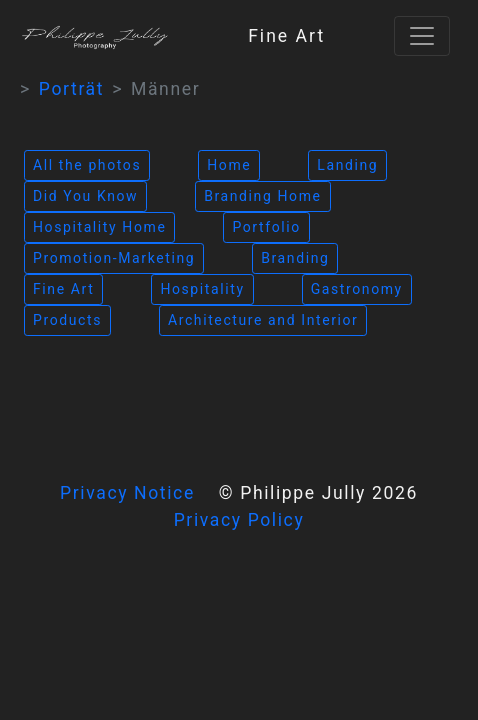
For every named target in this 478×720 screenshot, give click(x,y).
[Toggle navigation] (422, 36)
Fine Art (63, 289)
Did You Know (85, 196)
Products (67, 320)
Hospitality (202, 289)
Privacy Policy (239, 520)
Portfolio (266, 227)
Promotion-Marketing (114, 258)
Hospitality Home (99, 227)
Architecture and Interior (263, 320)
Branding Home (262, 196)
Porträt (71, 89)
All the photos (87, 165)
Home (229, 165)
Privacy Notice (127, 493)
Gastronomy (357, 289)
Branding (295, 258)
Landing (347, 165)
